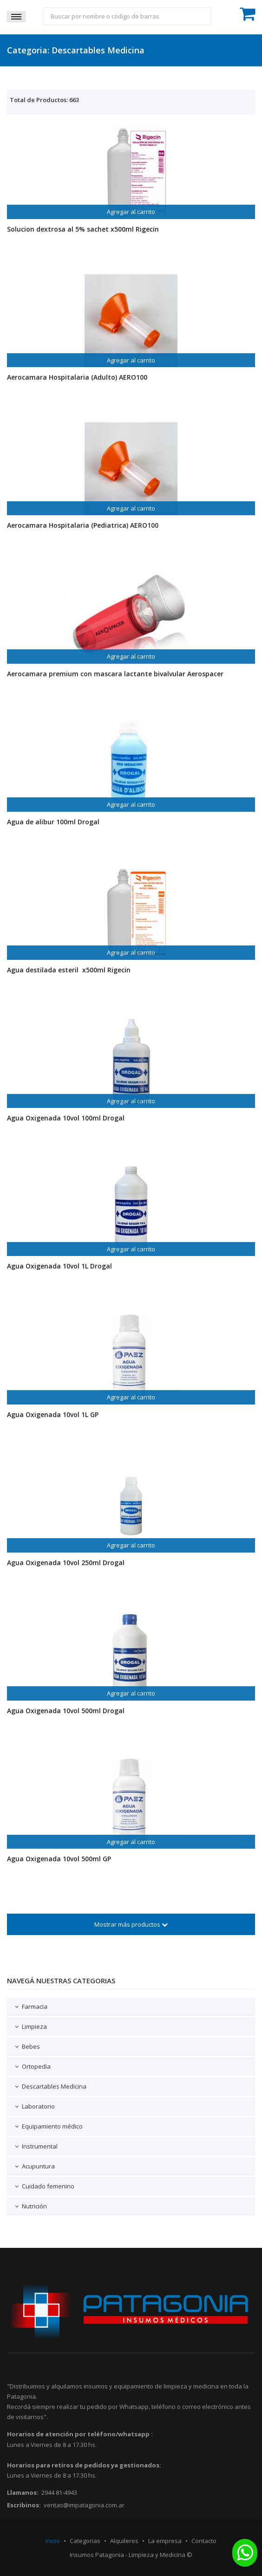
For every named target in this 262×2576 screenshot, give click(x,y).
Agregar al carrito (131, 211)
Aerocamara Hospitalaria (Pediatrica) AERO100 (82, 525)
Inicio (53, 2541)
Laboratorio (38, 2106)
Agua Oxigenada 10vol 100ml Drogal (65, 1117)
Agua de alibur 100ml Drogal (53, 821)
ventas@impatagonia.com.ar (84, 2505)
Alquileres (124, 2541)
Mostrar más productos (131, 1924)
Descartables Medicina (54, 2086)
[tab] (131, 2007)
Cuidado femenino (48, 2186)
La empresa (165, 2541)
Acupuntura (38, 2166)
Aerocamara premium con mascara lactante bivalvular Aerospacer (115, 673)
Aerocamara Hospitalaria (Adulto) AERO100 (77, 377)
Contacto (203, 2541)
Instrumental (40, 2146)
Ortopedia (36, 2066)
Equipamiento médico (52, 2126)
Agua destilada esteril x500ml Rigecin (69, 969)
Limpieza (34, 2026)
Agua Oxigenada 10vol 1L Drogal (59, 1266)
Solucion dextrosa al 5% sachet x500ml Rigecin (83, 229)
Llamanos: (23, 2492)
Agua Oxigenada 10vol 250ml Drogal (65, 1562)
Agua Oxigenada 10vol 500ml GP (59, 1858)
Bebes (31, 2046)
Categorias (85, 2541)
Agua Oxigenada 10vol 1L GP (52, 1414)
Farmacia (34, 2006)
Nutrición (34, 2206)
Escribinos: (24, 2505)
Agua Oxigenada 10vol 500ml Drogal (65, 1710)
